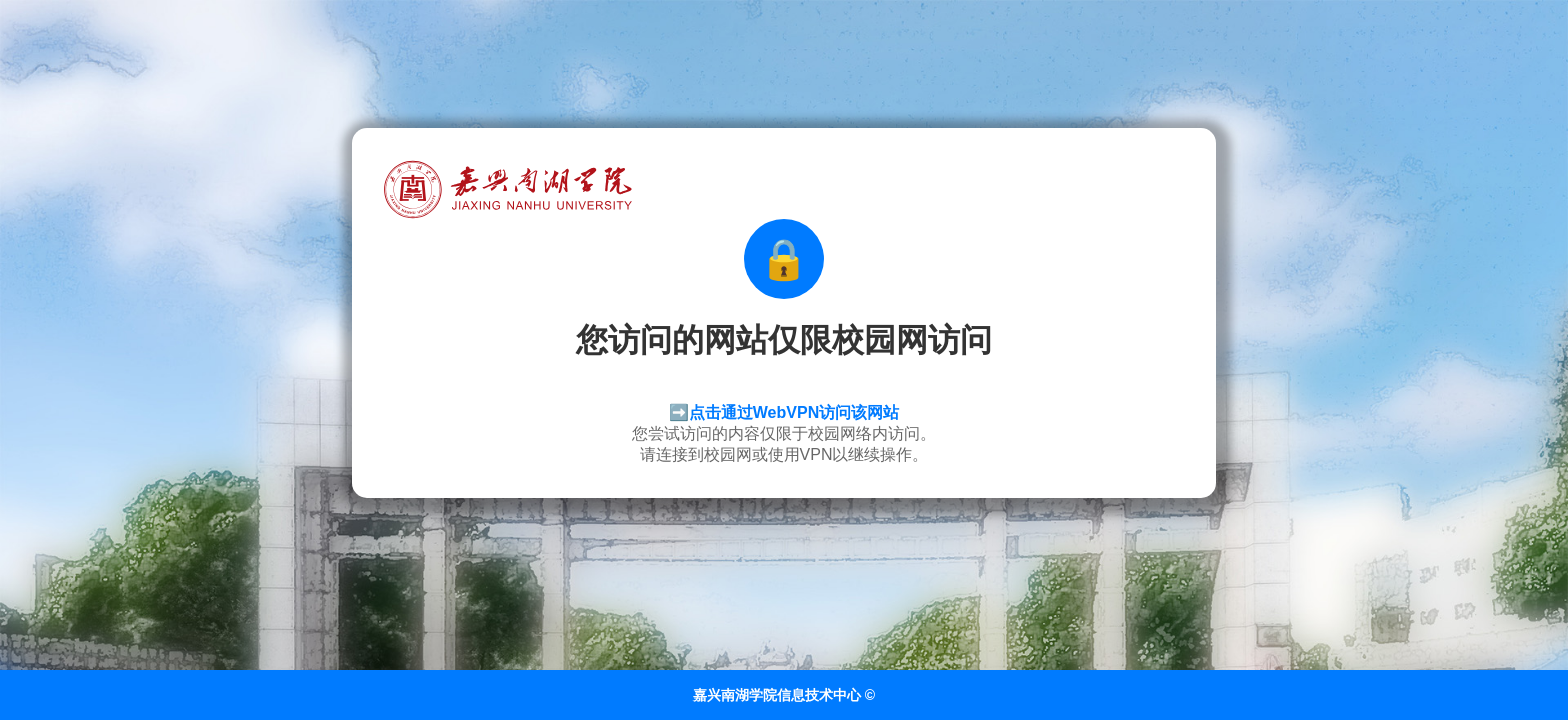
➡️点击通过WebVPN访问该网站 (784, 412)
